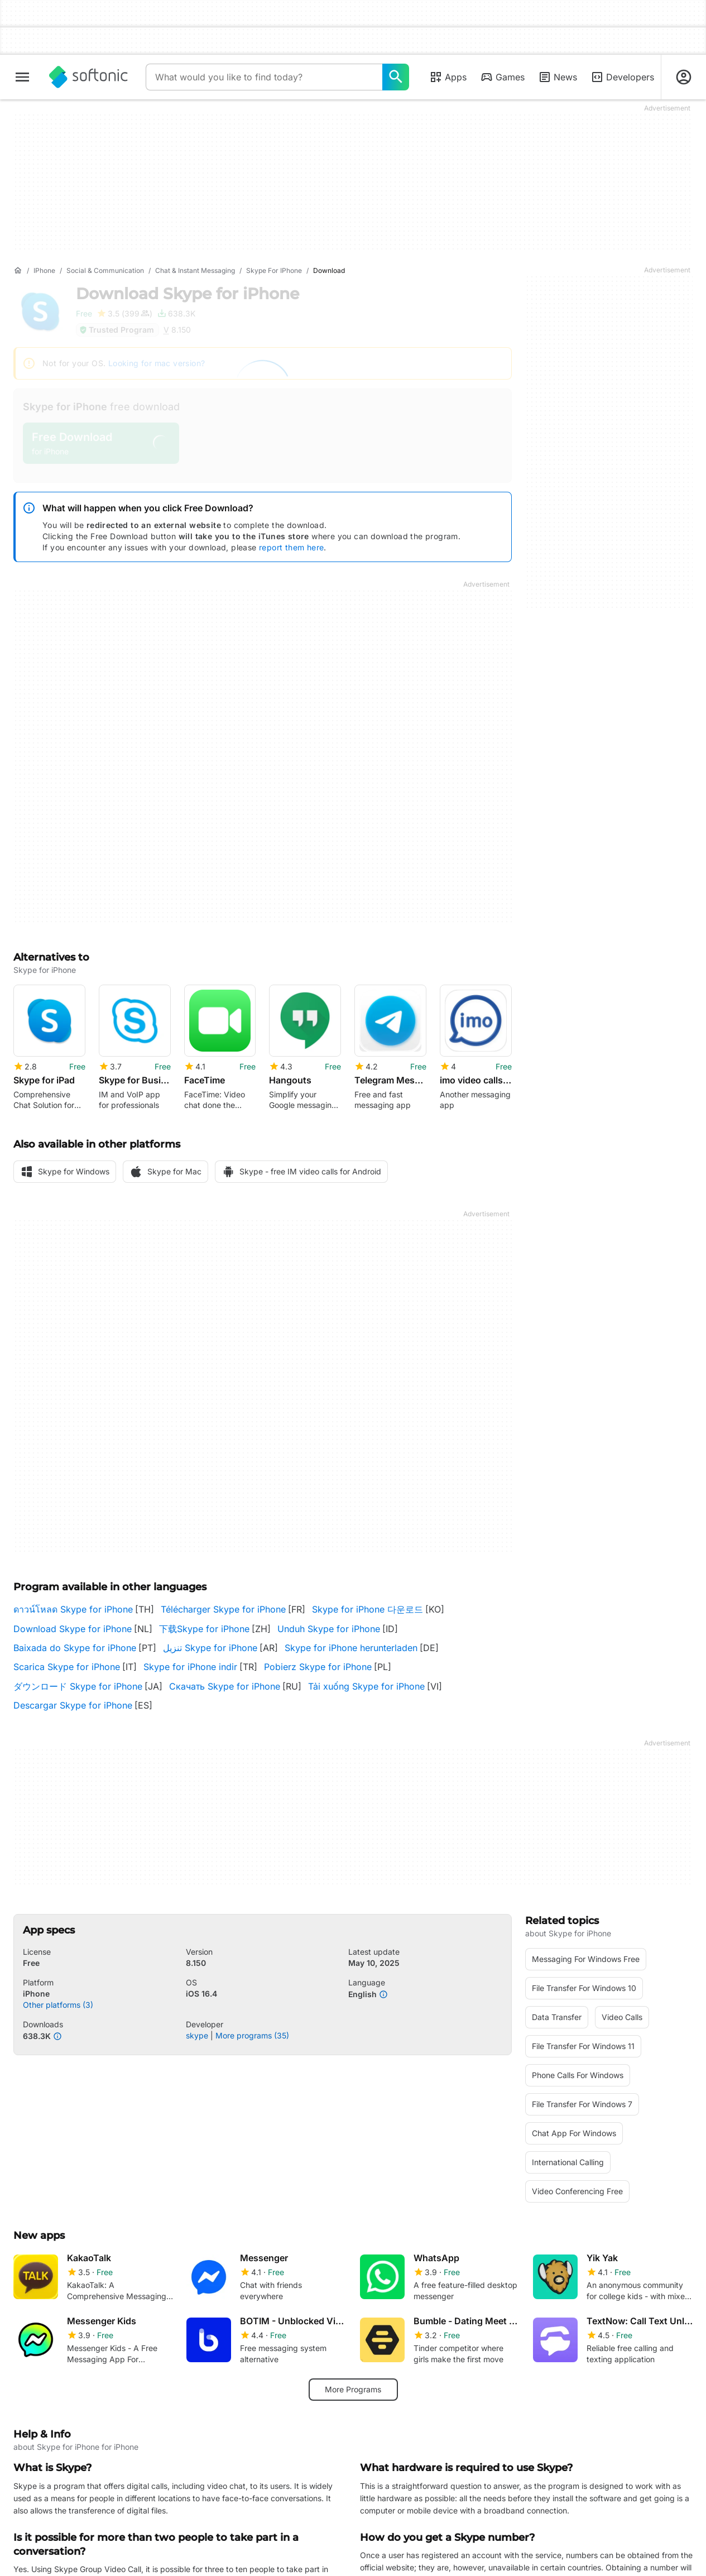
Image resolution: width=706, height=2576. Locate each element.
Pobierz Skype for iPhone (318, 1666)
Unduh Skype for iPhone (328, 1628)
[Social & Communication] (105, 271)
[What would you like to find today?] (395, 77)
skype (197, 2035)
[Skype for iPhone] (274, 271)
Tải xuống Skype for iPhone (366, 1686)
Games (502, 77)
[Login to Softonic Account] (683, 77)
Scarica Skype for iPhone (66, 1666)
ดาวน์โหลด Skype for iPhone (73, 1609)
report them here (291, 547)
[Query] (264, 77)
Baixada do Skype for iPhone (74, 1647)
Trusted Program (116, 329)
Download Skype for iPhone (72, 1628)
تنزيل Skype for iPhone (210, 1647)
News (557, 77)
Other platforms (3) (58, 2004)
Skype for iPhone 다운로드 (367, 1609)
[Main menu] (22, 77)
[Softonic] (88, 77)
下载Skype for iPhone (204, 1628)
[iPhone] (44, 271)
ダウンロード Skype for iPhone (77, 1686)
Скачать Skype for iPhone (224, 1686)
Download (187, 293)
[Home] (17, 271)
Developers (622, 77)
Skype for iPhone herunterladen (351, 1647)
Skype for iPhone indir (190, 1666)
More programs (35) (252, 2035)
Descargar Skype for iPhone (72, 1705)
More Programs (353, 2389)
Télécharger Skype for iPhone (223, 1609)
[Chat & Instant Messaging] (195, 271)
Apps (448, 77)
